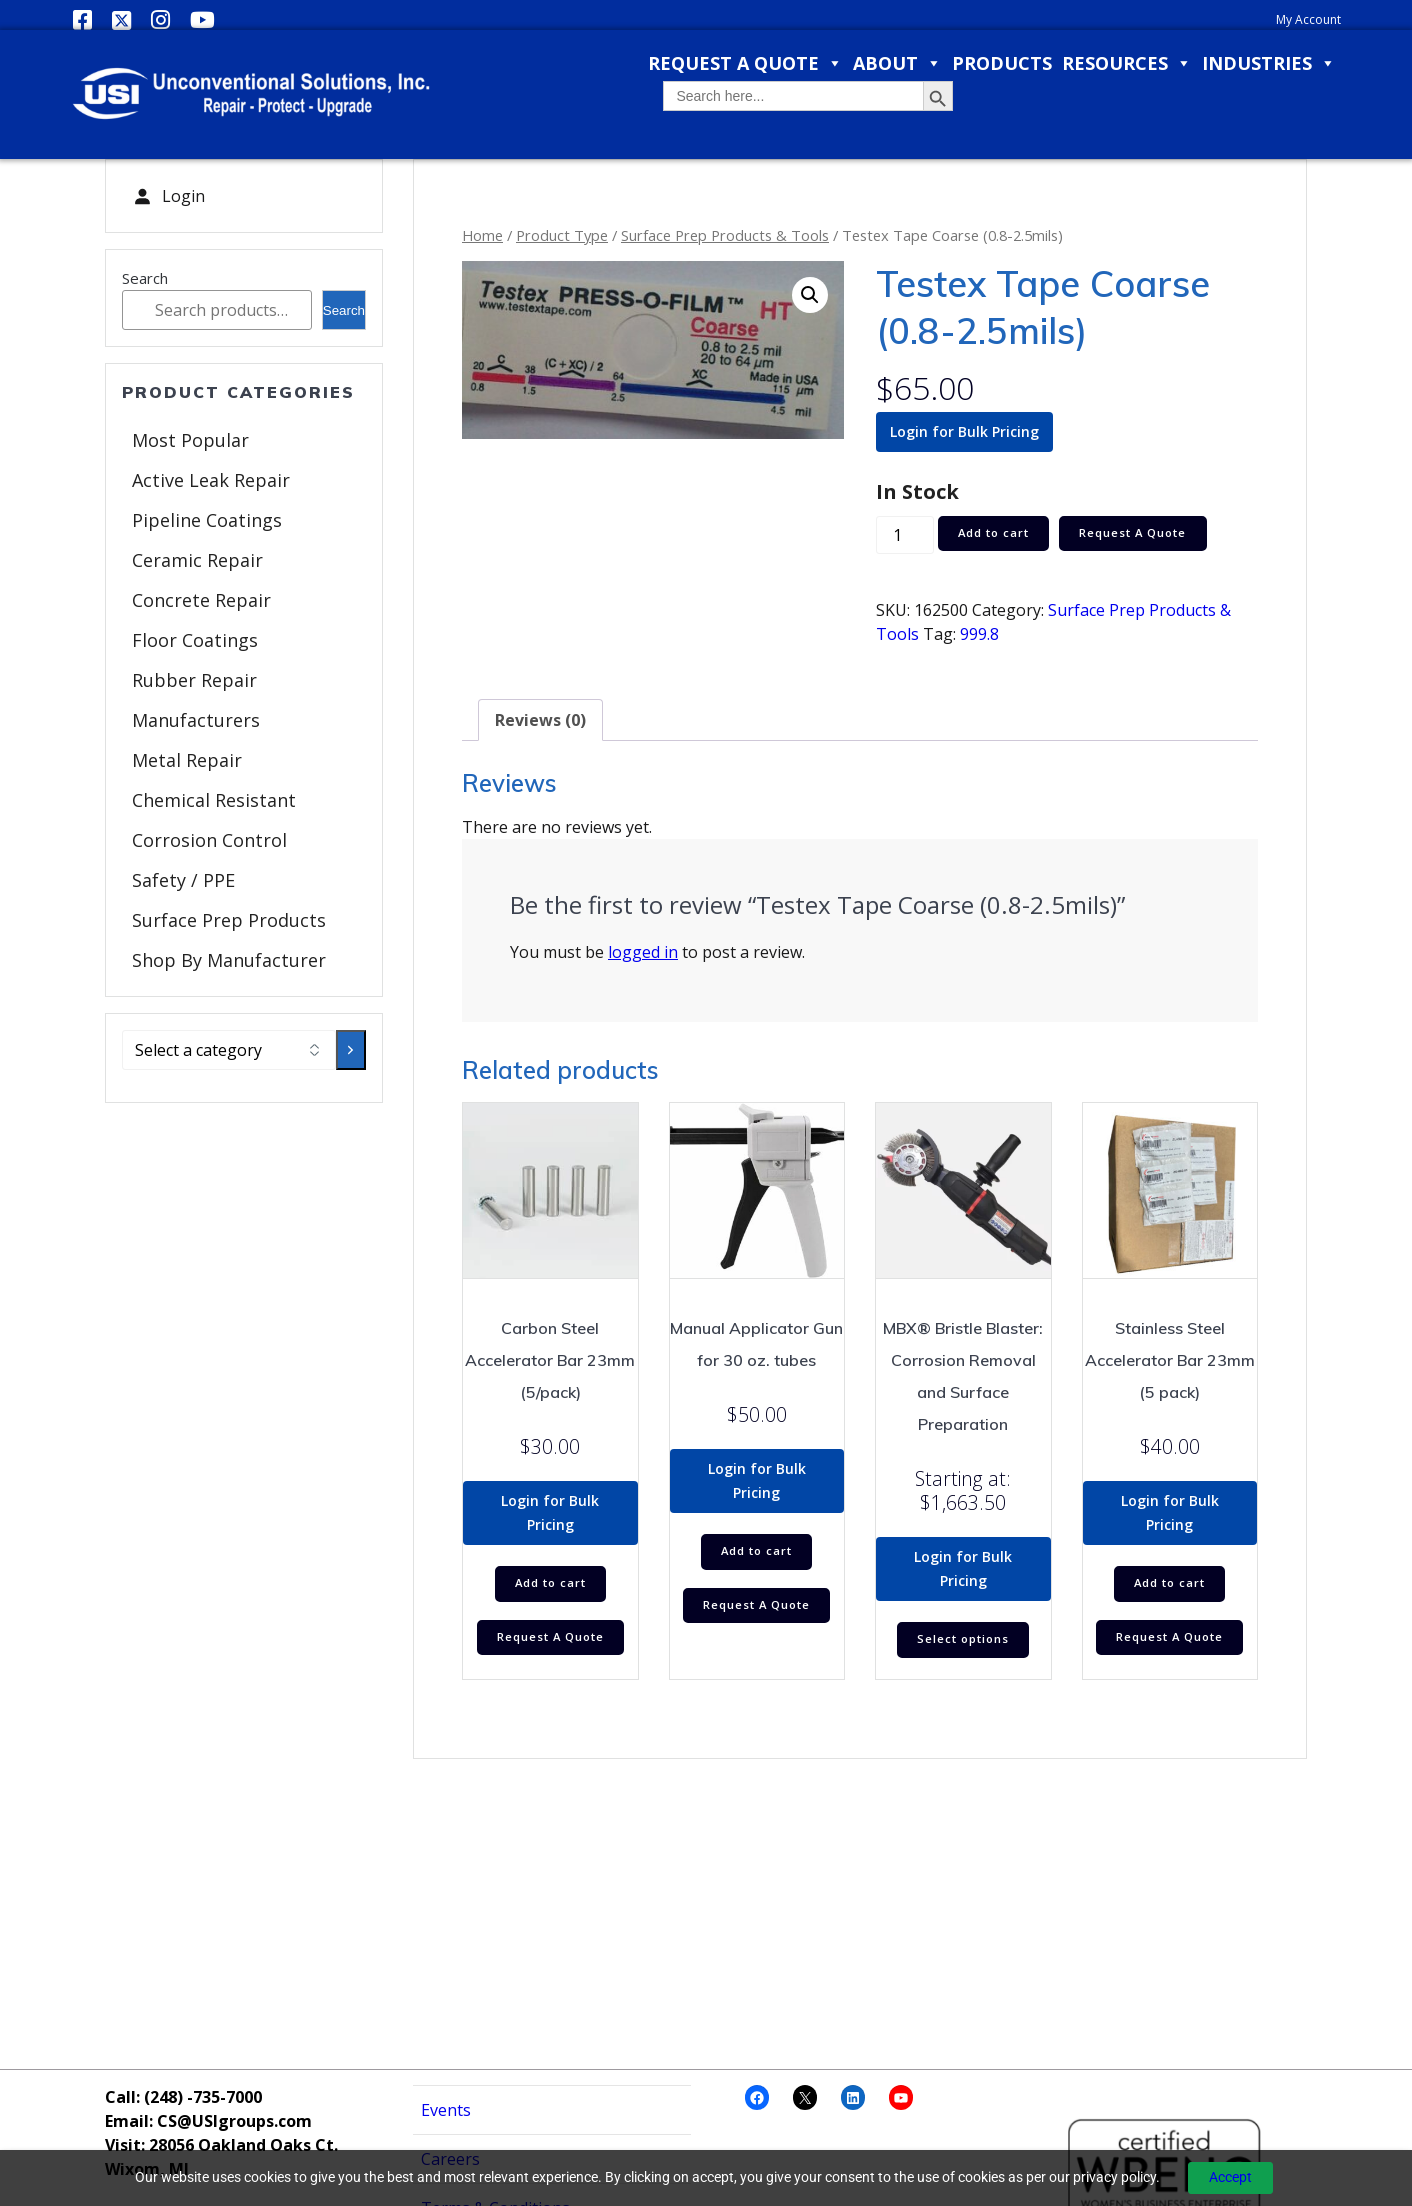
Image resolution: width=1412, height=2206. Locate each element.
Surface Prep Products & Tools (725, 235)
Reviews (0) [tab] (540, 720)
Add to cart (996, 533)
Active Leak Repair (211, 480)
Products (1002, 63)
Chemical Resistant (214, 800)
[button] (810, 295)
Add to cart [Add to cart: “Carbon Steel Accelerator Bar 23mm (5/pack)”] (550, 1584)
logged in (643, 952)
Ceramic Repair (197, 560)
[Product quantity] (905, 535)
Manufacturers (196, 720)
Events (446, 2110)
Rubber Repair (194, 680)
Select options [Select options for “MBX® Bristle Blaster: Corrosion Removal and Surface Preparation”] (963, 1640)
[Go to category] (351, 1050)
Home (482, 235)
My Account (1308, 19)
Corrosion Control (209, 840)
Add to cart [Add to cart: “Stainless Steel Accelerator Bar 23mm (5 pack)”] (1169, 1584)
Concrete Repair (201, 600)
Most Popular (190, 440)
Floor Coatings (195, 640)
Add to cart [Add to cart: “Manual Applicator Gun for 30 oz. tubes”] (756, 1552)
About (897, 63)
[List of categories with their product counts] (229, 1050)
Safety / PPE (183, 880)
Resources (1127, 63)
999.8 (979, 634)
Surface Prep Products (229, 920)
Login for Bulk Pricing (964, 431)
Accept (1230, 2177)
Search (145, 278)
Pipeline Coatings (207, 520)
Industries (1269, 63)
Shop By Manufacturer (229, 960)
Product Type (562, 235)
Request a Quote (745, 63)
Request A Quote (1143, 533)
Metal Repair (187, 760)
